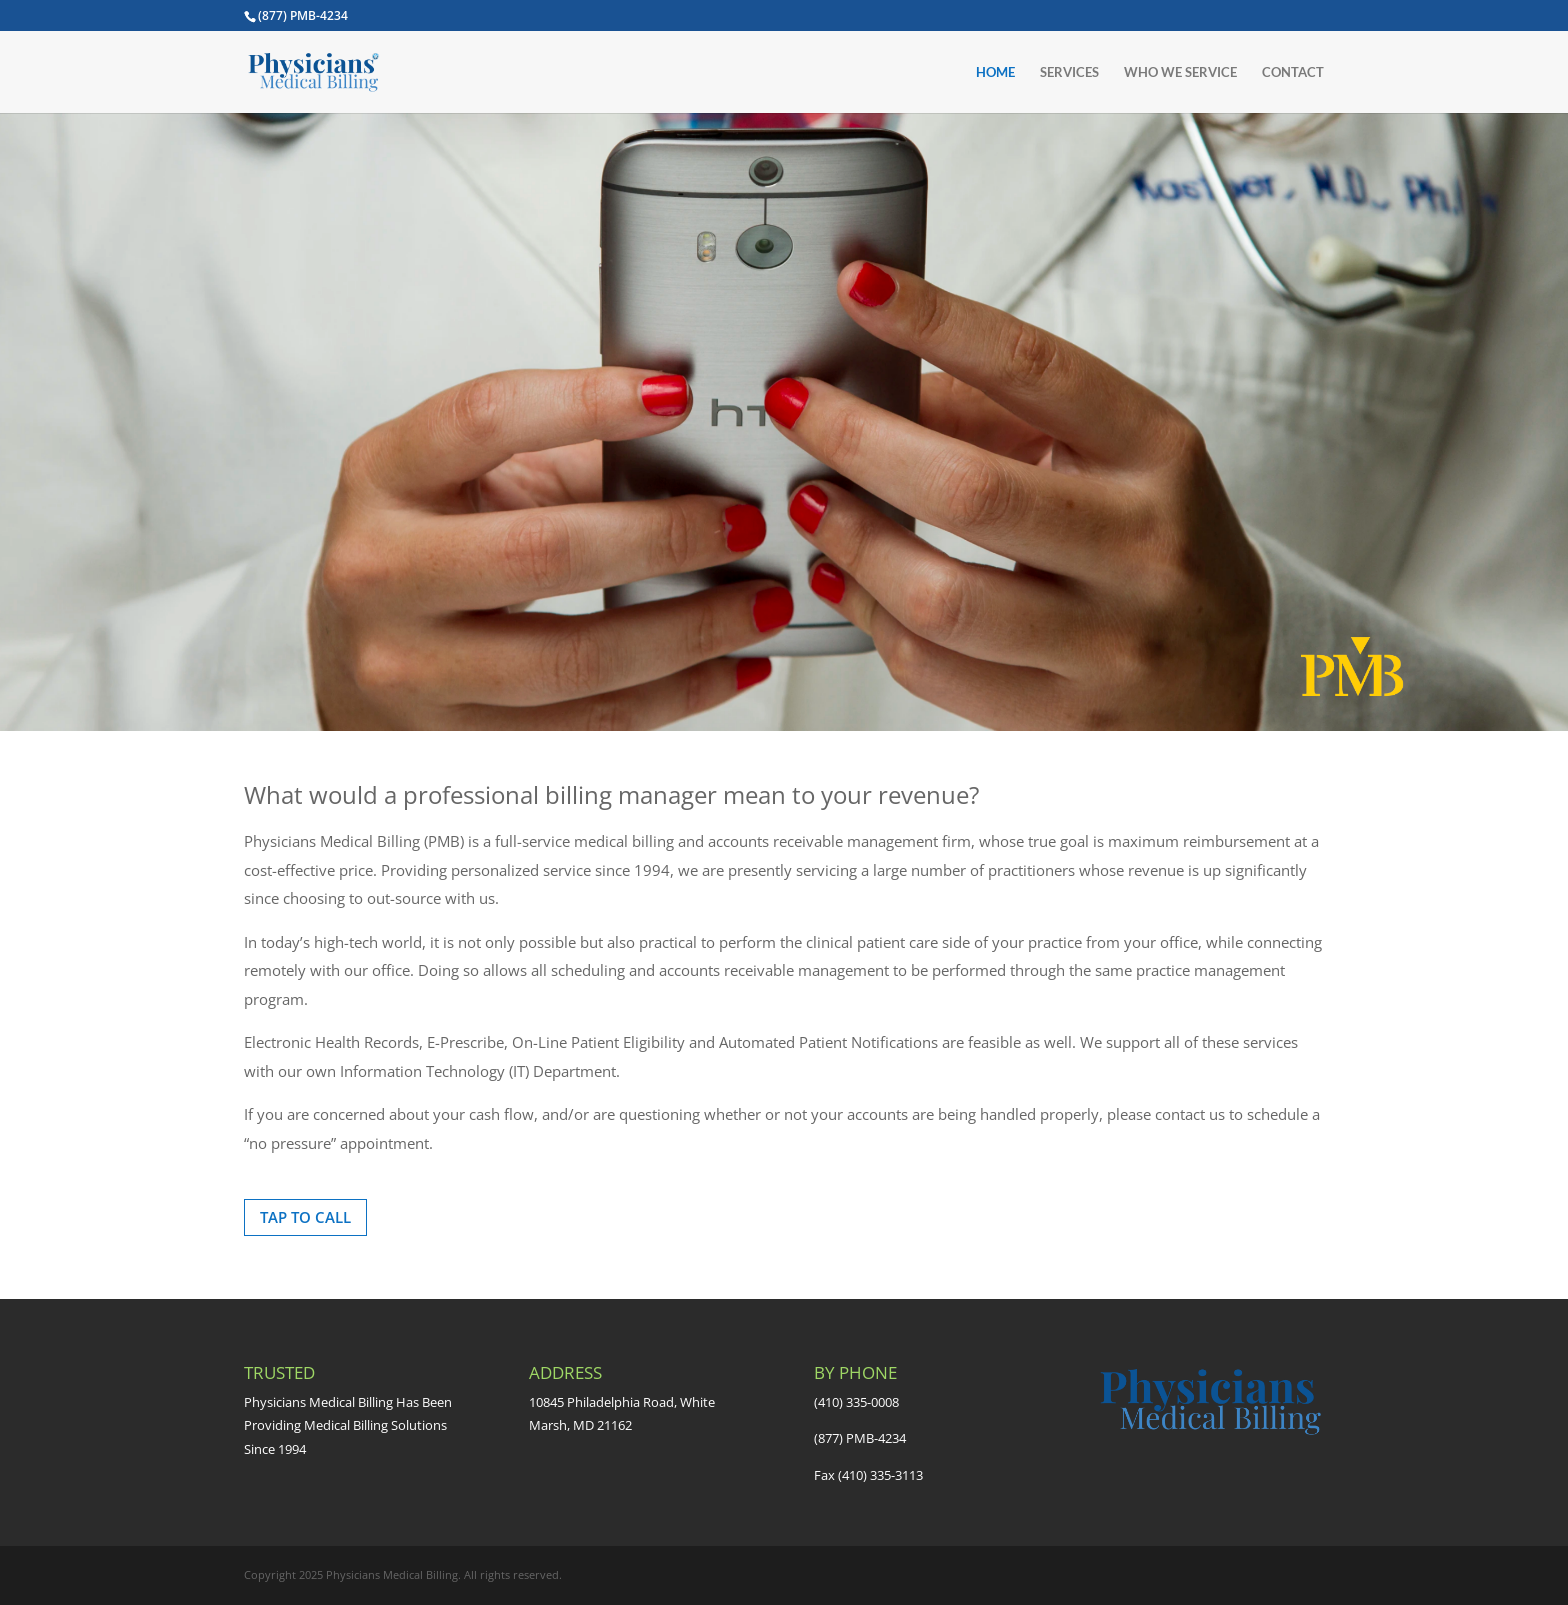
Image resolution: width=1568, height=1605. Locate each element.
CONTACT (1293, 72)
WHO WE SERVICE (1180, 72)
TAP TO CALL (305, 1217)
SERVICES (1069, 72)
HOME (995, 72)
